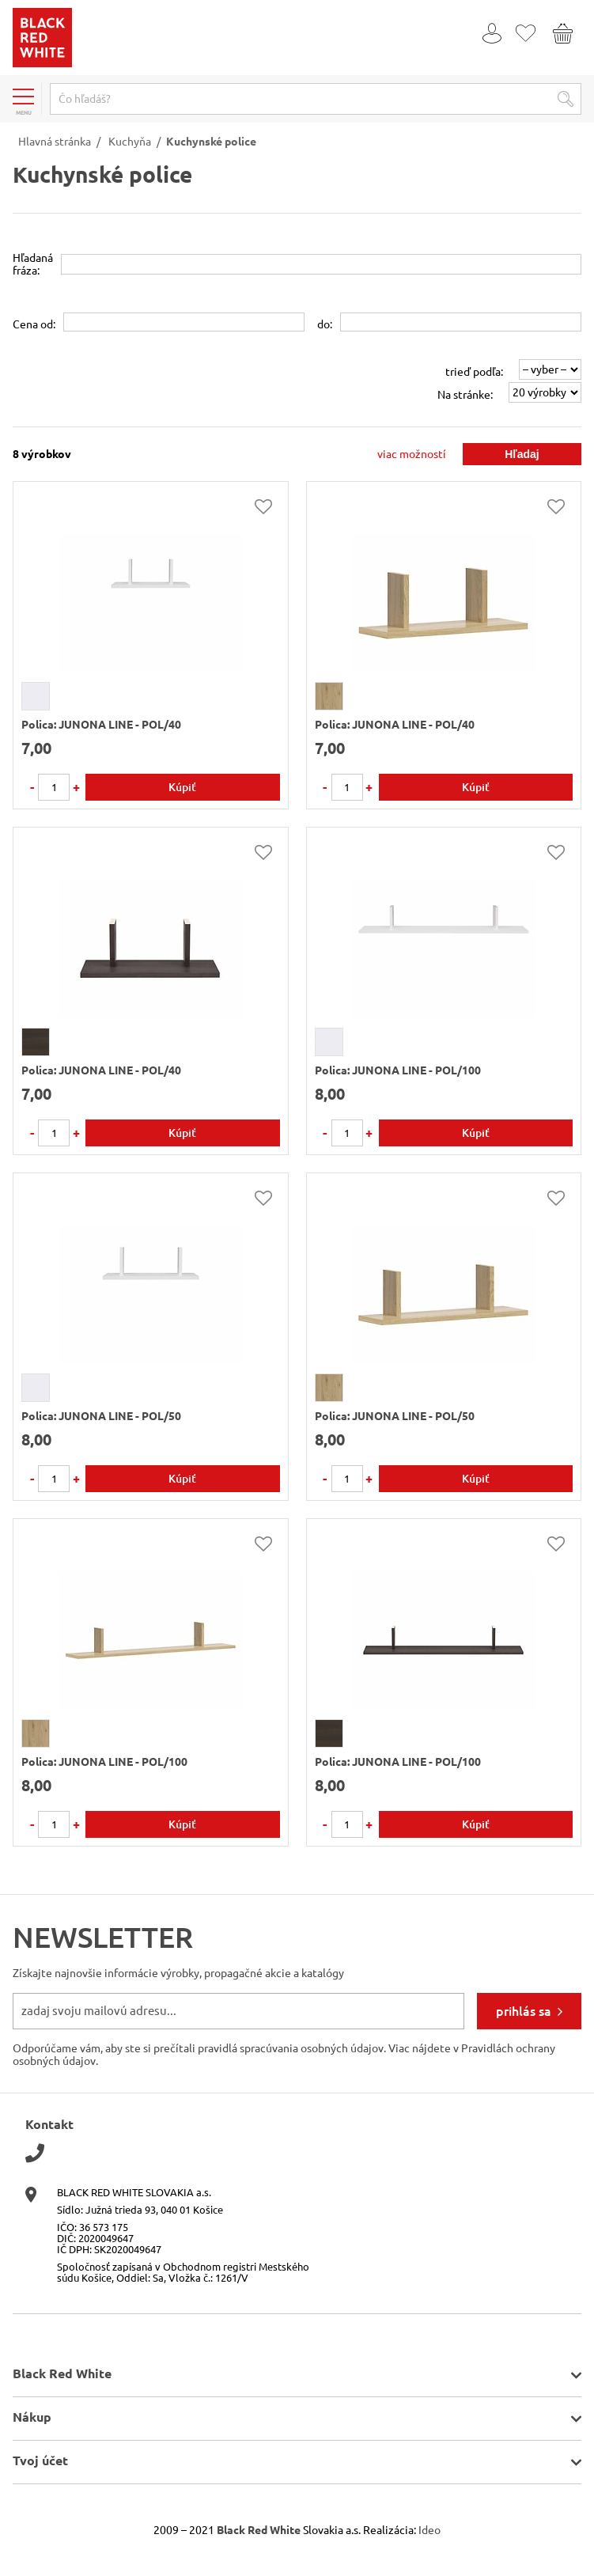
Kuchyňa (129, 141)
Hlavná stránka (54, 141)
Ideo (429, 2530)
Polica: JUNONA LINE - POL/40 (101, 724)
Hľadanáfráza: (33, 264)
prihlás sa (523, 2011)
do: (324, 324)
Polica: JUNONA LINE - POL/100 (398, 1070)
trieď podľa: (474, 372)
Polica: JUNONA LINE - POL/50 (101, 1416)
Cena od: (34, 324)
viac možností (411, 454)
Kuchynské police (211, 141)
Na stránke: (465, 394)
